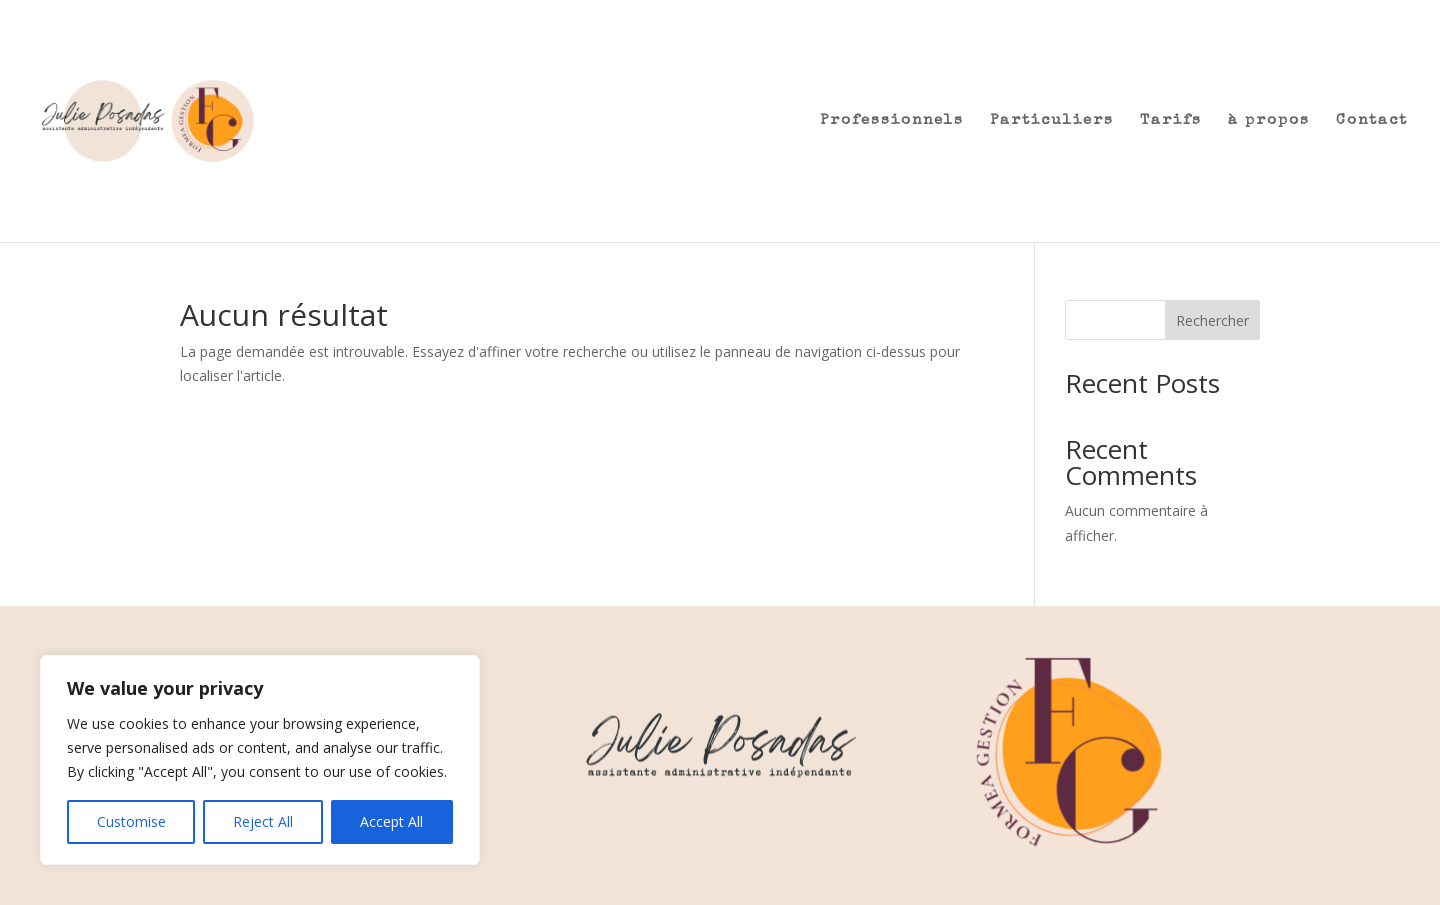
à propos (1269, 121)
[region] (260, 760)
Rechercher (1212, 320)
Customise (131, 821)
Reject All (263, 821)
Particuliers (1052, 121)
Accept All (391, 821)
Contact (1372, 121)
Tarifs (1171, 121)
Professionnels (892, 121)
